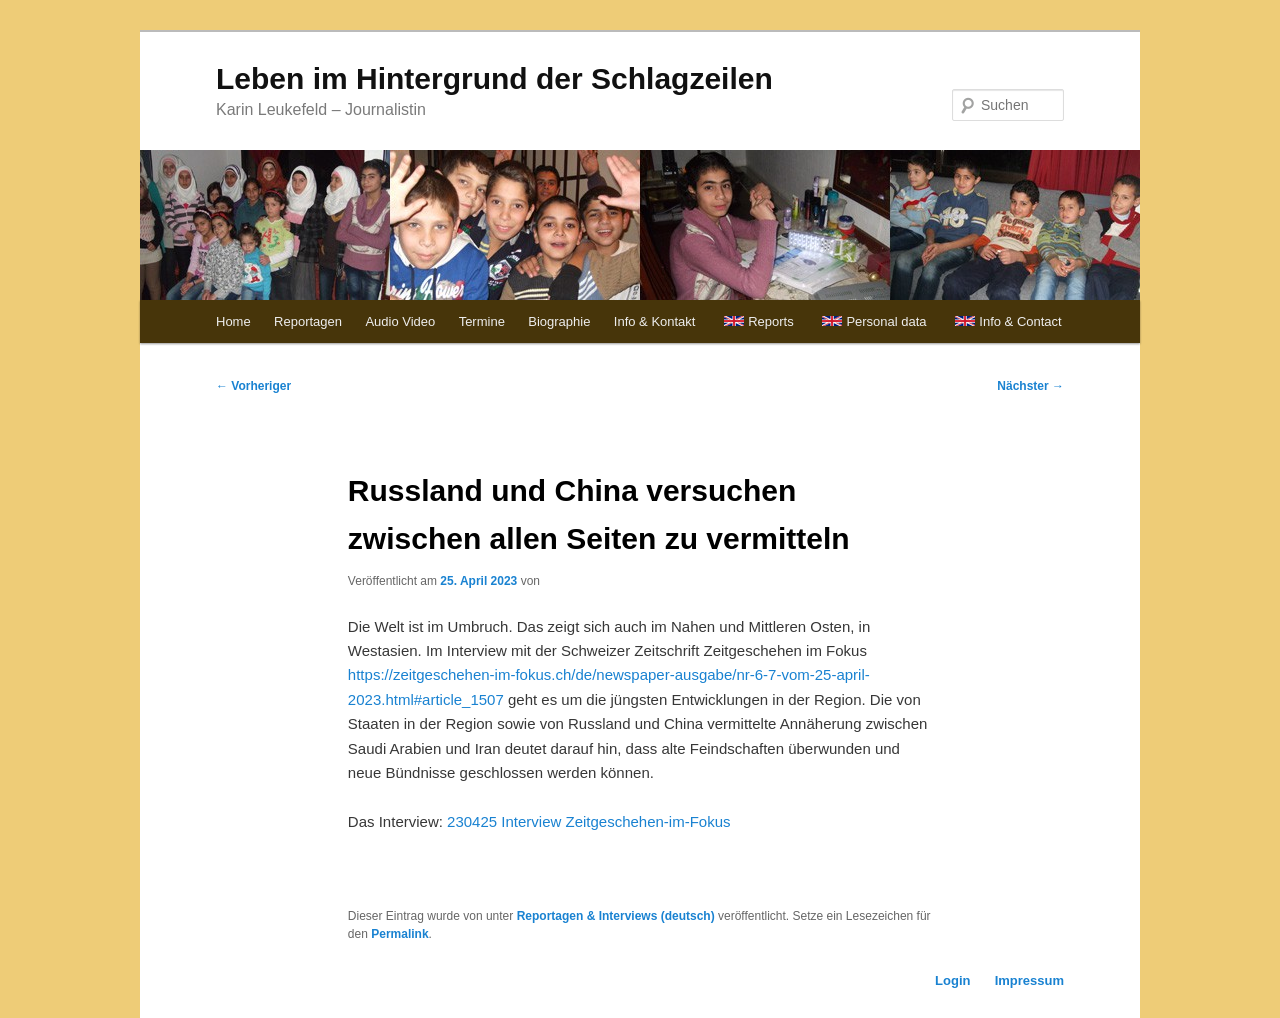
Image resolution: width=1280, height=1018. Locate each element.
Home (233, 321)
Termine (482, 321)
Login (952, 980)
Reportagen (308, 321)
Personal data (886, 321)
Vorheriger (253, 386)
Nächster (1030, 386)
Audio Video (400, 321)
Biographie (559, 321)
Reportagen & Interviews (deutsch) (616, 916)
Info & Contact (1020, 321)
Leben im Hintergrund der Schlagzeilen (494, 78)
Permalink (399, 934)
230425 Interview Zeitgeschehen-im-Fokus (588, 821)
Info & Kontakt (655, 321)
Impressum (1029, 980)
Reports (771, 321)
